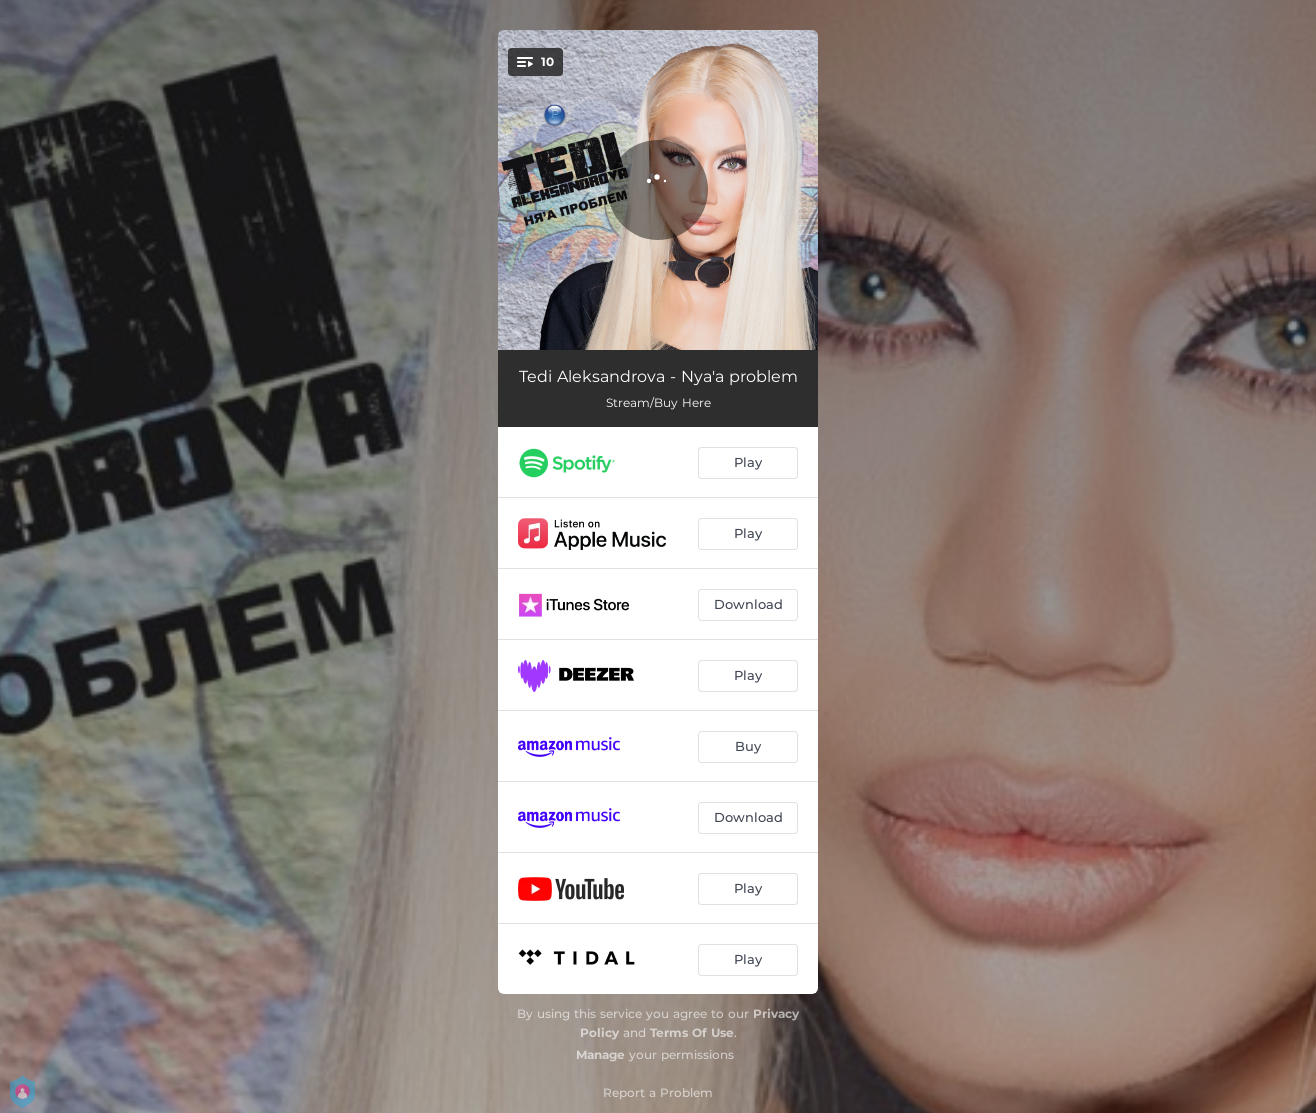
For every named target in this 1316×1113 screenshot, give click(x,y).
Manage (600, 1054)
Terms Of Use (692, 1032)
